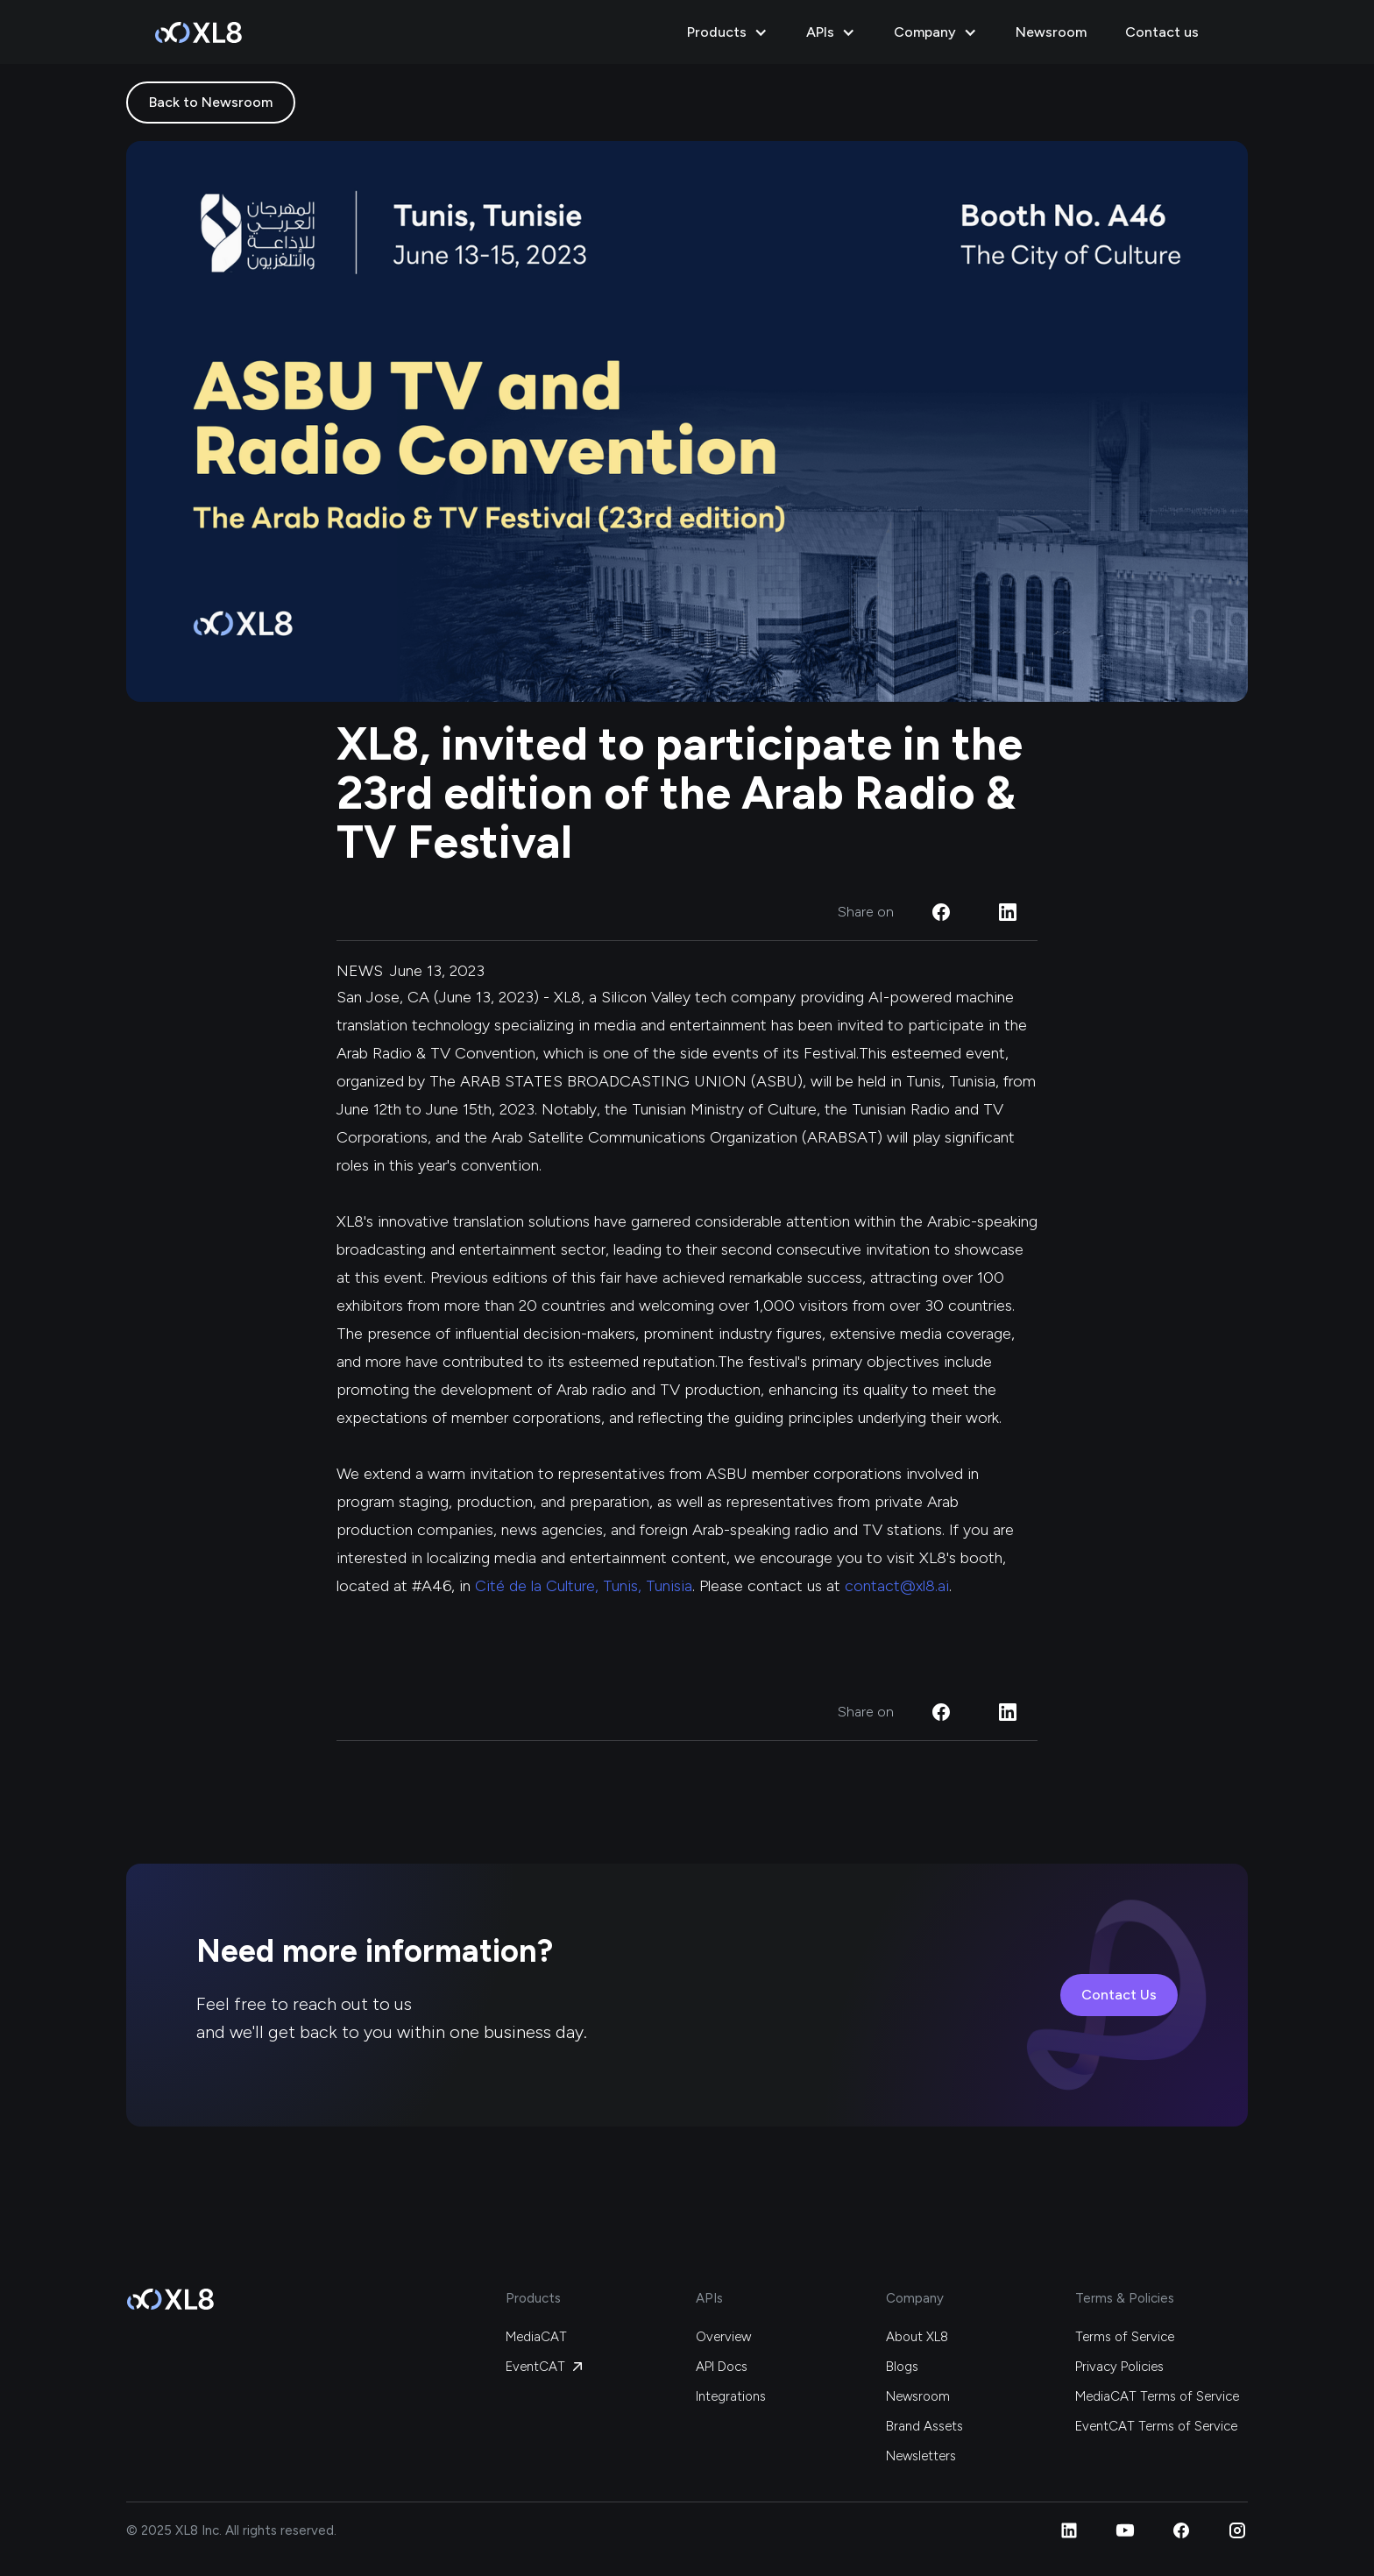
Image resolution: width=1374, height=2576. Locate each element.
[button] (729, 32)
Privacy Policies (1119, 2366)
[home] (198, 32)
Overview (723, 2337)
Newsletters (921, 2456)
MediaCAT (536, 2337)
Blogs (902, 2366)
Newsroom (1051, 32)
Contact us (1162, 32)
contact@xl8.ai (897, 1586)
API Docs (721, 2366)
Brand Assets (924, 2426)
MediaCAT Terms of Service (1157, 2396)
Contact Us (1119, 1994)
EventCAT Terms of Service (1156, 2426)
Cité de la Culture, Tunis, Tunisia (583, 1586)
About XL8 (917, 2337)
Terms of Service (1124, 2337)
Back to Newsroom (211, 102)
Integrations (731, 2396)
